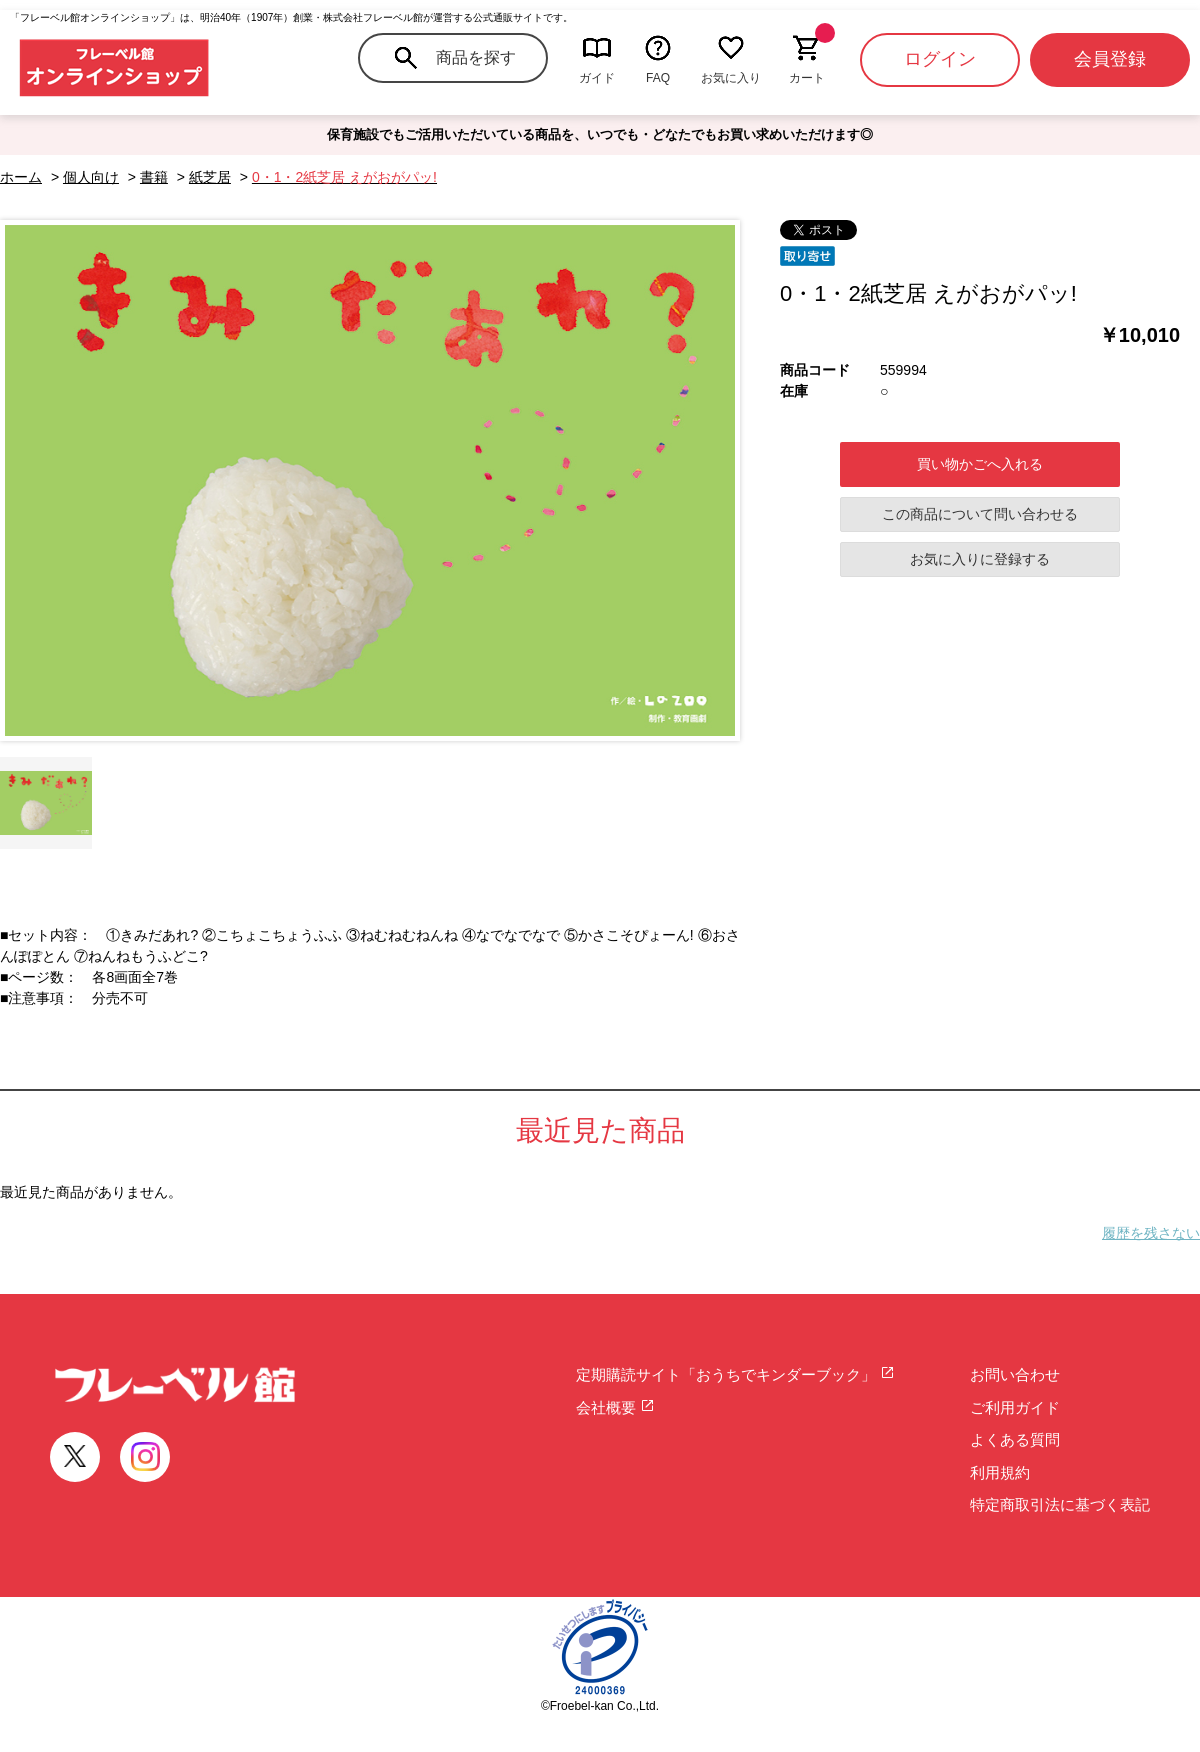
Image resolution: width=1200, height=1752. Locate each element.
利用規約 (1000, 1472)
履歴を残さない (1151, 1233)
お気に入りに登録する (980, 559)
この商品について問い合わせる (980, 514)
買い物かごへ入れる (980, 464)
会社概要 (615, 1407)
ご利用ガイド (1015, 1407)
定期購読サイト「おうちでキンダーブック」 (735, 1374)
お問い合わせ (1015, 1374)
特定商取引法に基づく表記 (1060, 1504)
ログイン (940, 59)
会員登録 (1110, 59)
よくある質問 (1015, 1439)
